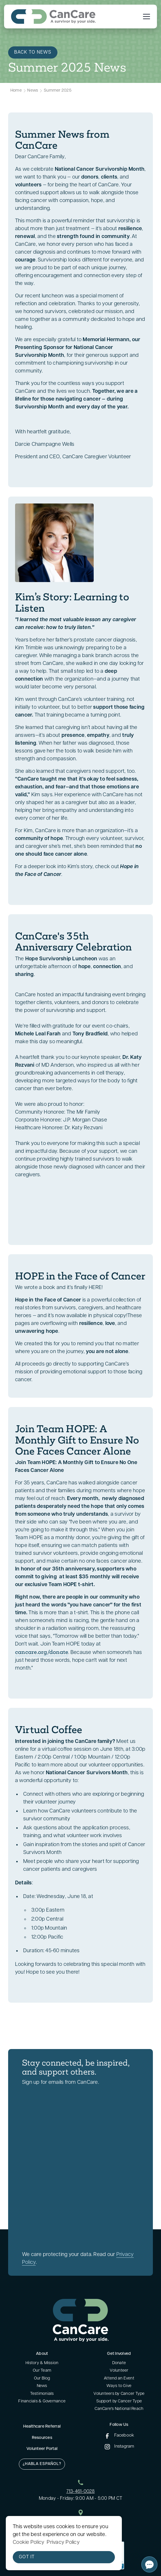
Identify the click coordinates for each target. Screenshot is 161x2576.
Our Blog (42, 2378)
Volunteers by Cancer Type (118, 2394)
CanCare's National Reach (119, 2409)
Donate (119, 2363)
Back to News (32, 52)
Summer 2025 (57, 90)
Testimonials (42, 2394)
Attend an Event (119, 2378)
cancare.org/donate (41, 1652)
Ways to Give (118, 2386)
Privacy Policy (63, 2542)
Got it (27, 2557)
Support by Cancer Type (119, 2401)
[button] (145, 16)
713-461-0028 (80, 2491)
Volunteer (119, 2370)
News (32, 90)
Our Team (42, 2370)
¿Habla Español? (42, 2464)
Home (16, 90)
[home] (53, 16)
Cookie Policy (28, 2542)
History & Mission (42, 2363)
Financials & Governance (42, 2401)
